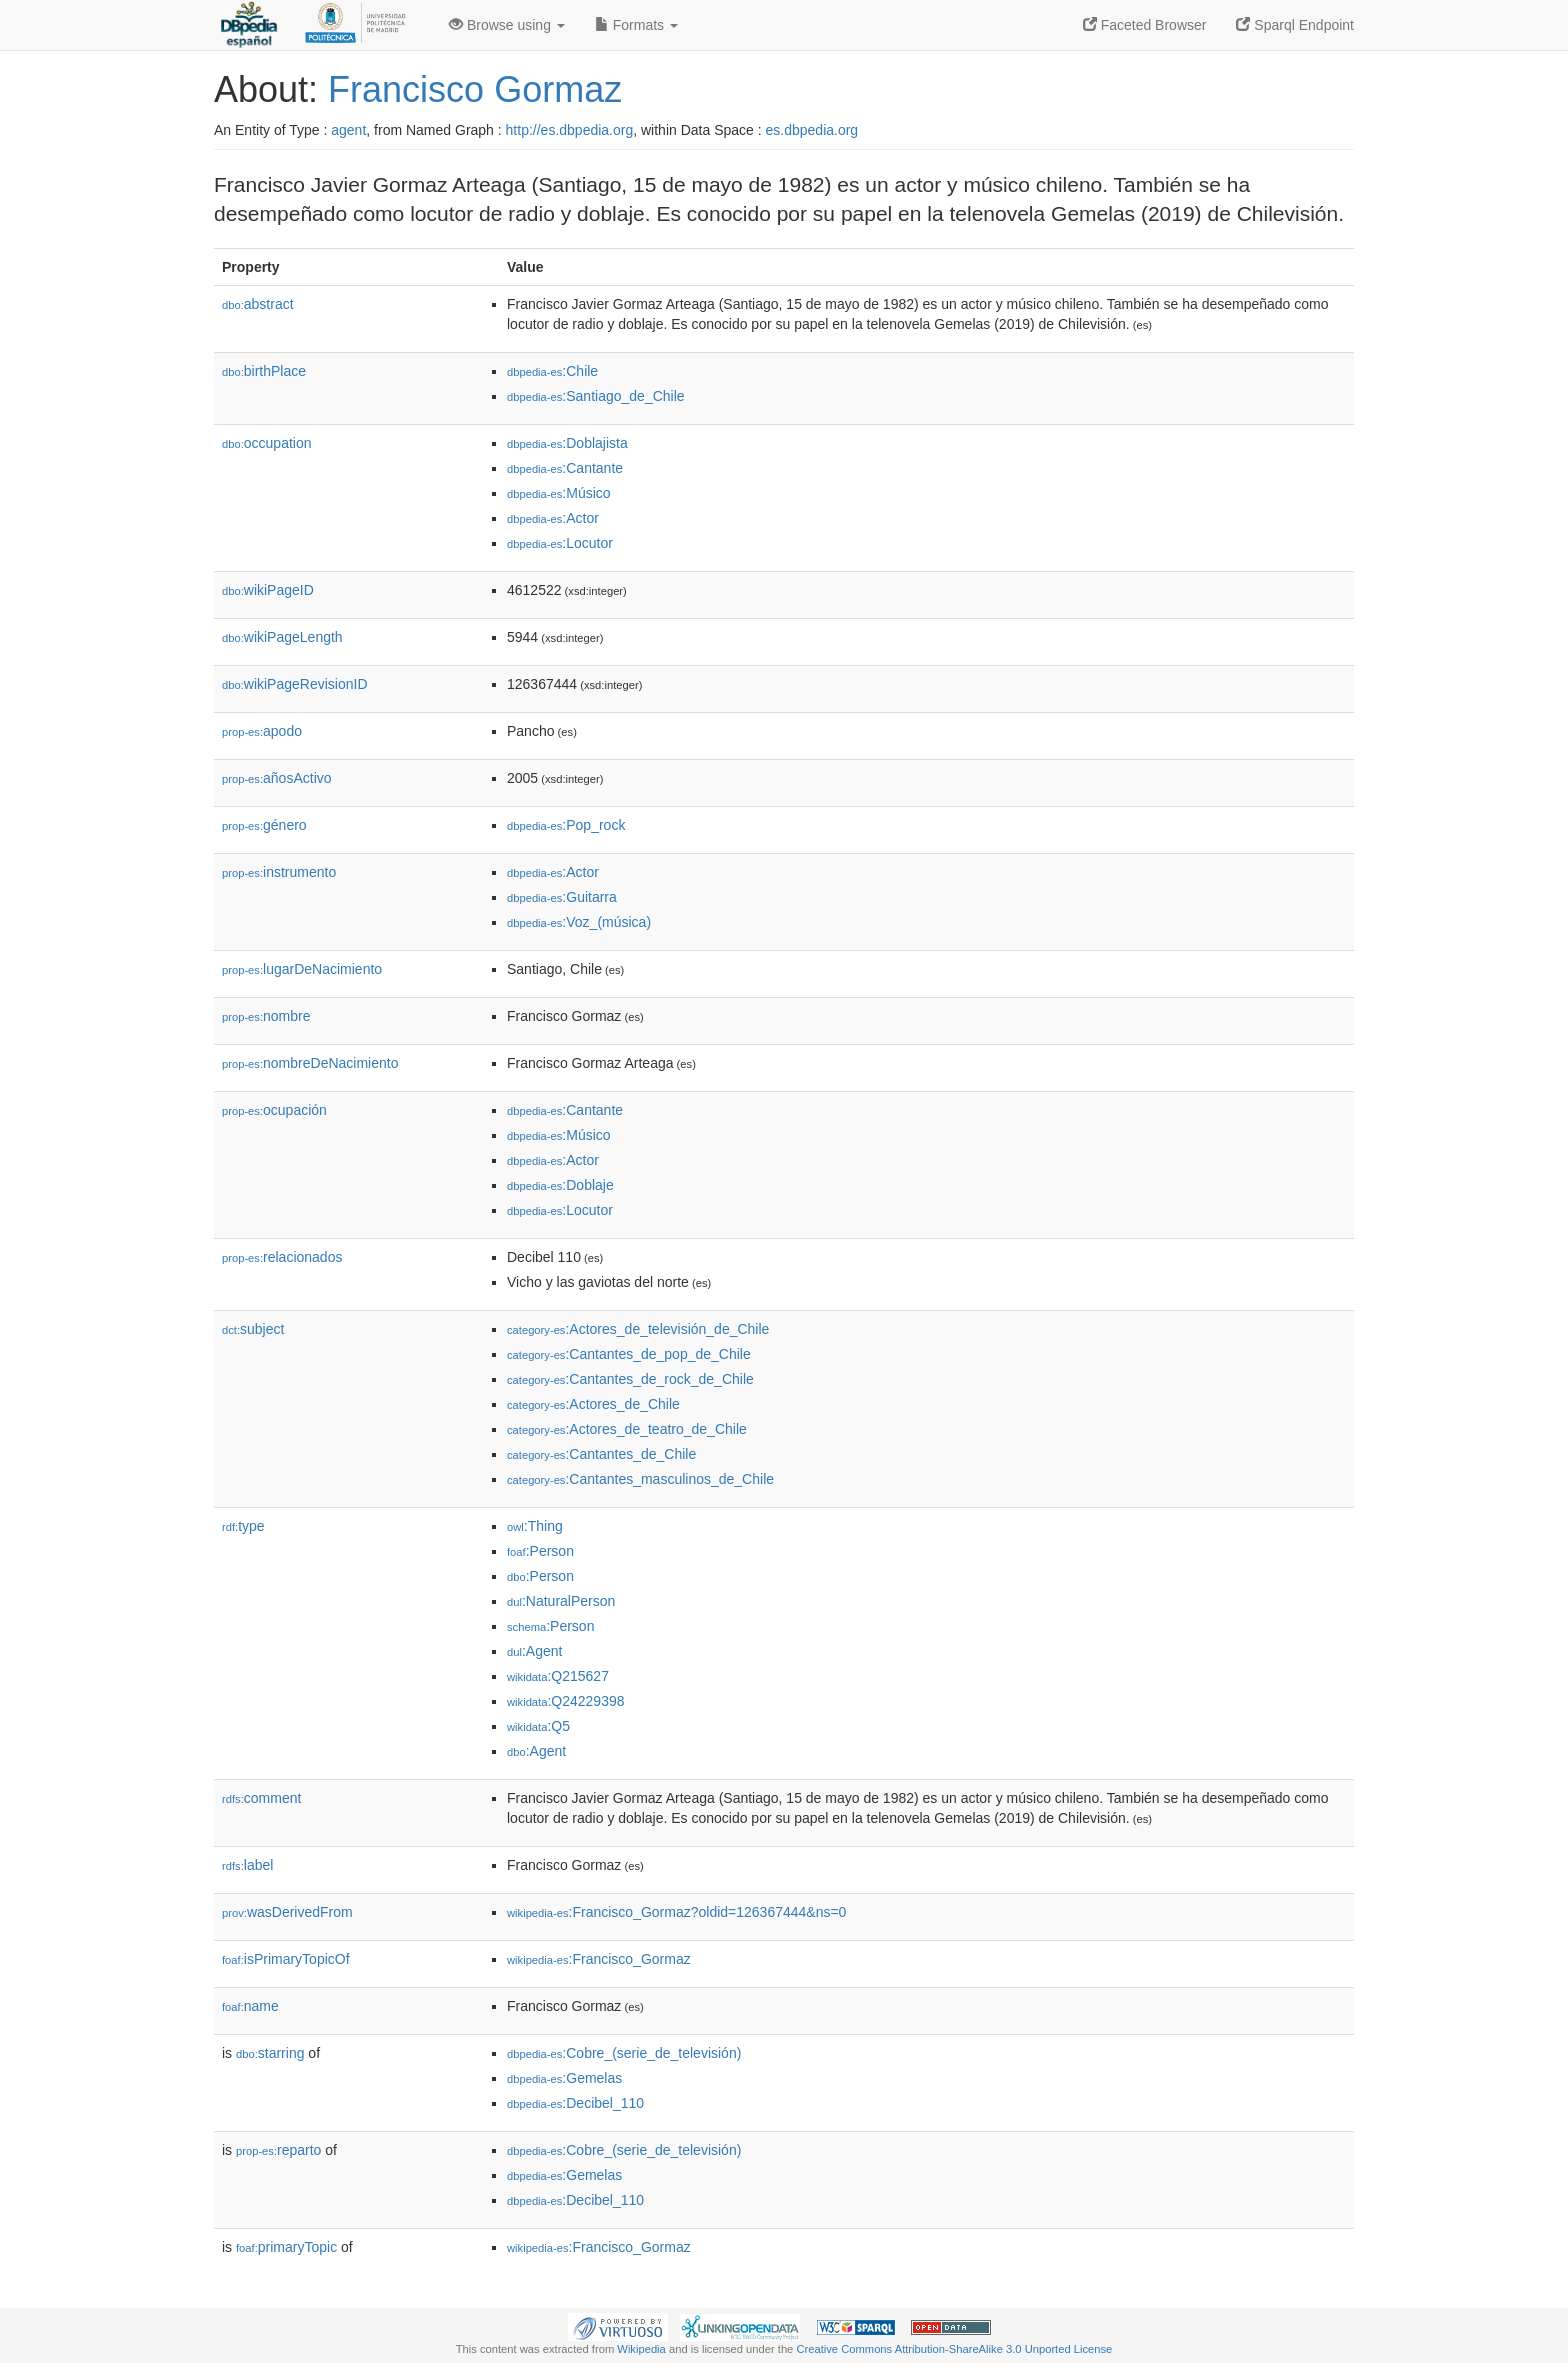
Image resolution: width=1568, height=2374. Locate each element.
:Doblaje (560, 1185)
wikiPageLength (282, 637)
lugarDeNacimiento (302, 969)
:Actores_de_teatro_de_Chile (627, 1429)
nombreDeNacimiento (310, 1063)
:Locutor (560, 543)
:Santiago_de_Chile (596, 396)
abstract (258, 304)
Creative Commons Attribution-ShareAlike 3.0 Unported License (954, 2349)
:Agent (534, 1651)
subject (253, 1329)
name (250, 2006)
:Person (540, 1551)
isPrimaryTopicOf (286, 1959)
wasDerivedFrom (287, 1912)
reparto (278, 2150)
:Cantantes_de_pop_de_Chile (629, 1354)
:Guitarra (562, 897)
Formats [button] (636, 25)
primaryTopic (286, 2247)
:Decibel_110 (575, 2103)
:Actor (553, 518)
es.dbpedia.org (812, 130)
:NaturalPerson (561, 1601)
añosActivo (277, 778)
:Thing (535, 1526)
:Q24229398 (566, 1701)
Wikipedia (641, 2349)
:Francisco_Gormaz (599, 1959)
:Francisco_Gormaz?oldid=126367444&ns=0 (676, 1912)
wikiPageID (268, 590)
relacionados (282, 1257)
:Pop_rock (566, 825)
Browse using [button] (507, 25)
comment (261, 1798)
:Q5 (538, 1726)
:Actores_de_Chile (593, 1404)
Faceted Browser (1145, 25)
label (247, 1865)
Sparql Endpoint (1295, 25)
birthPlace (264, 371)
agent (348, 130)
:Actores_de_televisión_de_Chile (638, 1329)
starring (270, 2053)
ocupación (274, 1110)
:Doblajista (567, 443)
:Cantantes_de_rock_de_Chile (630, 1379)
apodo (262, 731)
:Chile (552, 371)
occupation (267, 443)
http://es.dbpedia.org (570, 130)
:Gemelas (564, 2078)
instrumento (279, 872)
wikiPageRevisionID (295, 684)
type (243, 1526)
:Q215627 (558, 1676)
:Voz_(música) (579, 922)
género (264, 825)
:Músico (559, 493)
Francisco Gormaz (475, 89)
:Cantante (565, 468)
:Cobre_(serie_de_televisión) (624, 2053)
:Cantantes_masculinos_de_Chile (640, 1479)
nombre (266, 1016)
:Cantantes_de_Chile (601, 1454)
